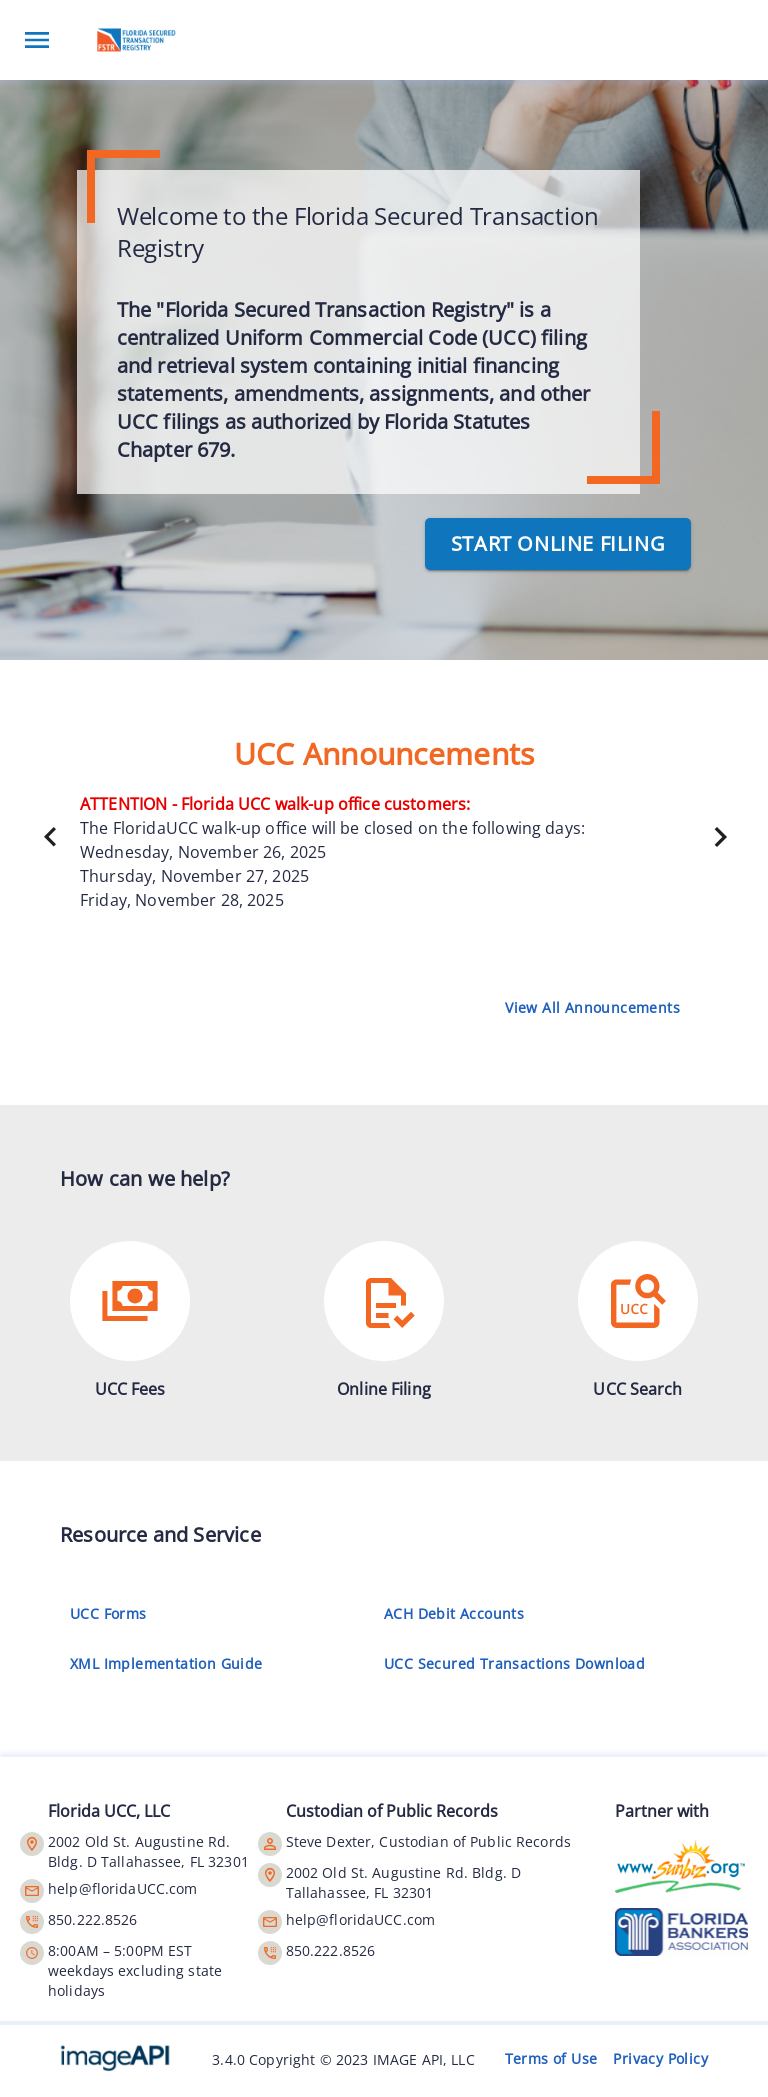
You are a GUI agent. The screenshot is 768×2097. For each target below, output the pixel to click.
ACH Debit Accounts (458, 1614)
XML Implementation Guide (170, 1664)
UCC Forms (112, 1614)
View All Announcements (592, 1008)
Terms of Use (551, 2060)
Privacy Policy (660, 2060)
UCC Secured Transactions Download (518, 1664)
